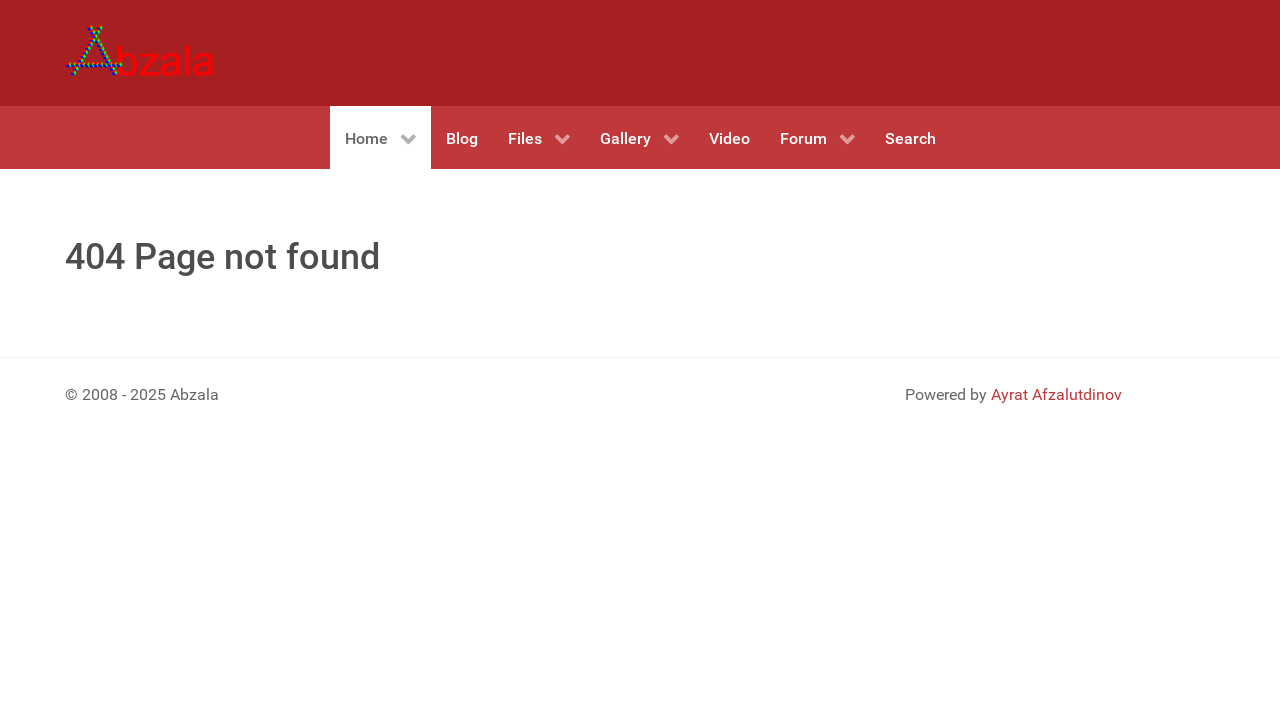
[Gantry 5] (140, 53)
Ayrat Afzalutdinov (1056, 394)
